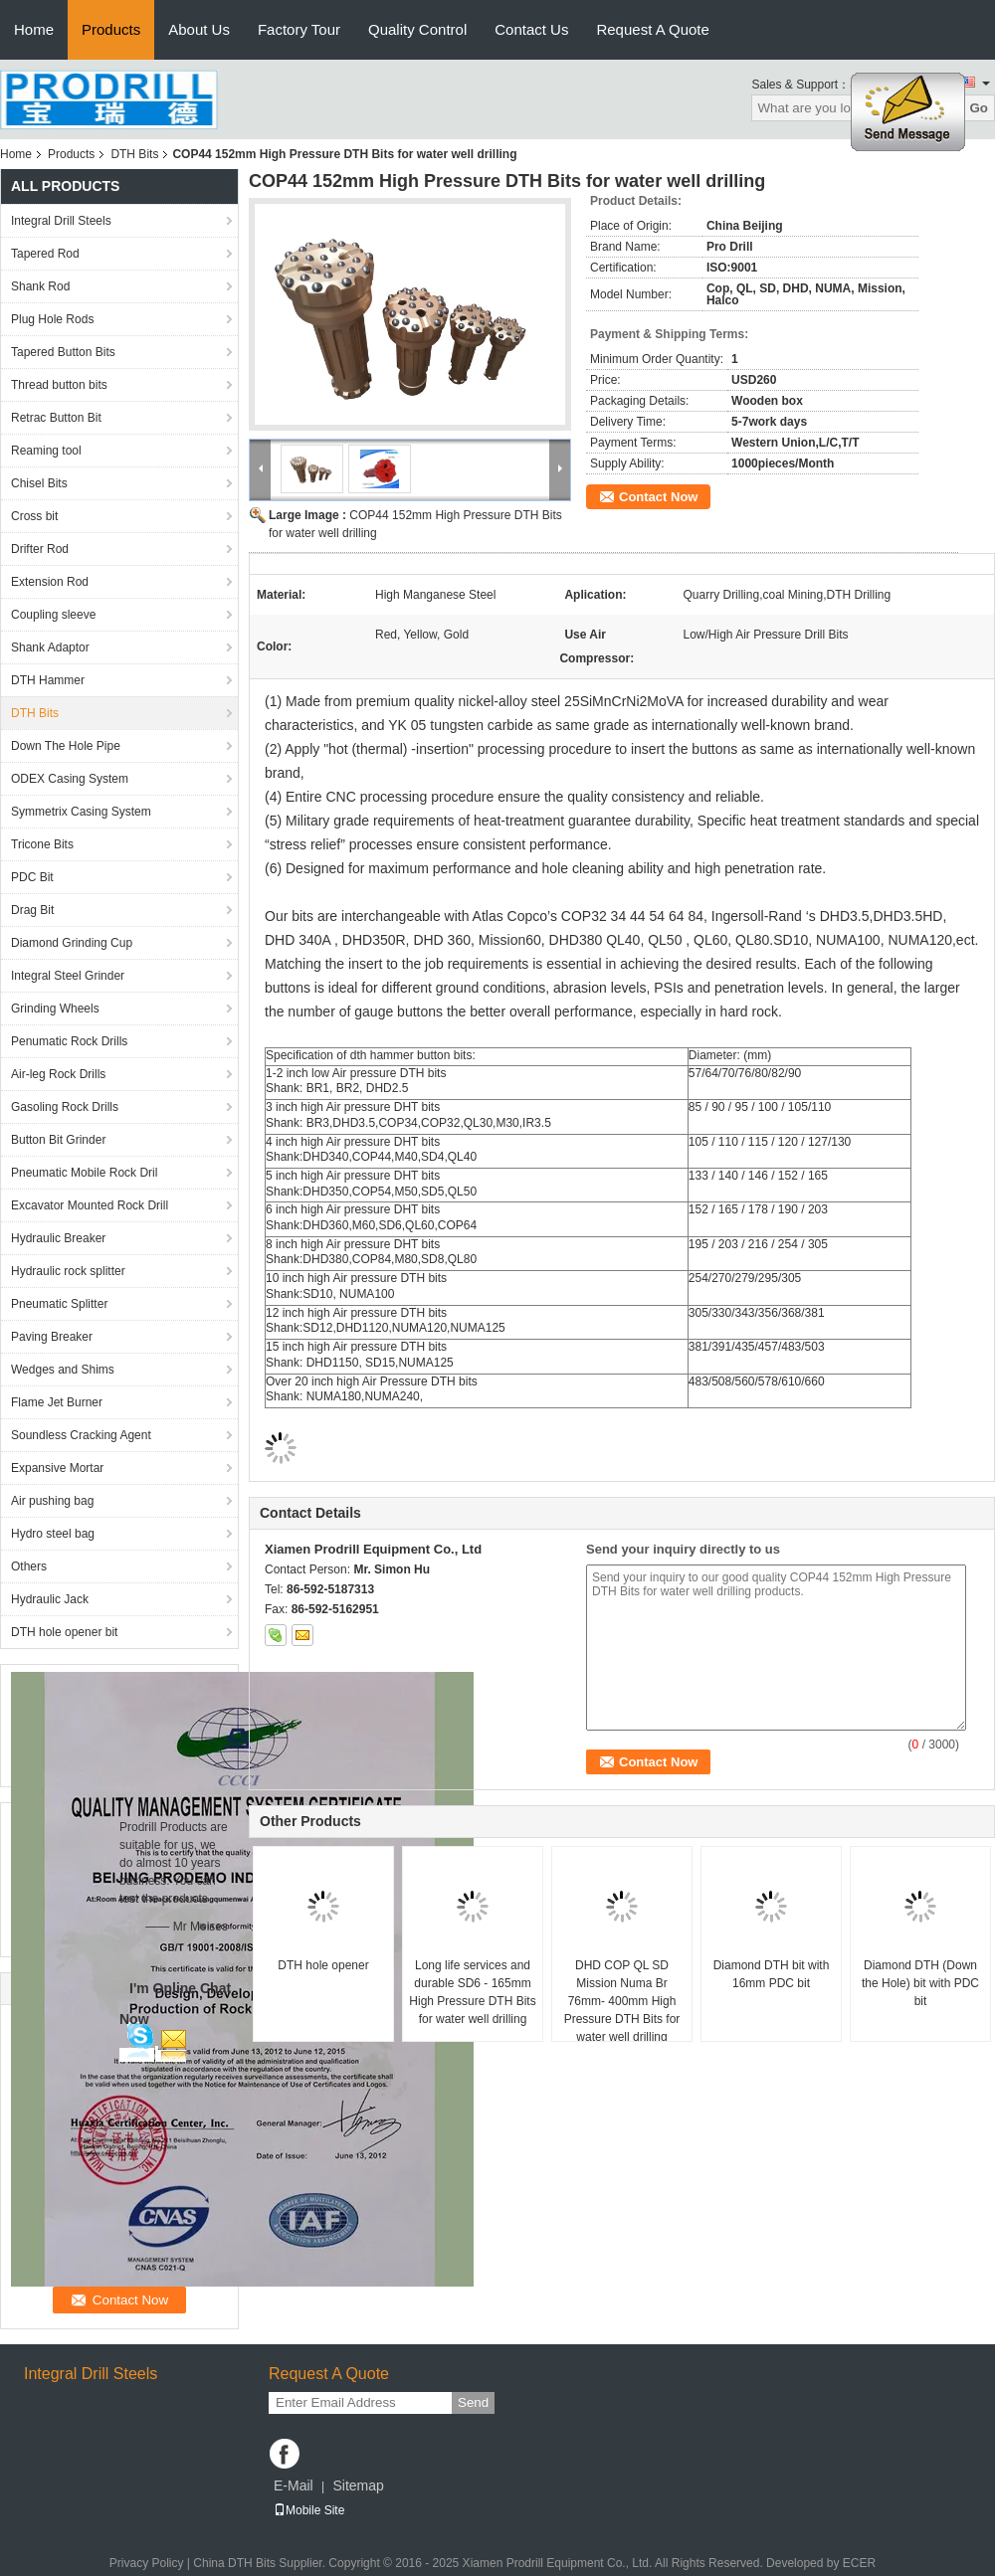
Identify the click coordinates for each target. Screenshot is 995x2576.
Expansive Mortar (57, 1468)
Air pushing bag (52, 1501)
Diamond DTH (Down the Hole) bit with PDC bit (920, 1983)
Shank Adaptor (50, 647)
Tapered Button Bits (63, 352)
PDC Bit (32, 877)
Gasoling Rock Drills (64, 1107)
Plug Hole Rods (52, 319)
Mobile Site (309, 2510)
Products (111, 29)
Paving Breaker (52, 1337)
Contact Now (658, 496)
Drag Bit (32, 910)
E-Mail (293, 2485)
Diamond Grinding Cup (71, 943)
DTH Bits (134, 154)
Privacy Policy (146, 2563)
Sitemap (357, 2485)
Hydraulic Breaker (58, 1238)
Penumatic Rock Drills (69, 1041)
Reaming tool (46, 451)
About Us (199, 29)
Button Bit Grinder (58, 1140)
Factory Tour (299, 29)
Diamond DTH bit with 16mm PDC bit (771, 1974)
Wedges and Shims (62, 1370)
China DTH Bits (234, 2563)
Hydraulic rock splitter (68, 1271)
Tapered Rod (45, 254)
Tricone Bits (42, 844)
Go (978, 107)
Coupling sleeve (53, 615)
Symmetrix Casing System (81, 812)
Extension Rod (50, 582)
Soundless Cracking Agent (81, 1435)
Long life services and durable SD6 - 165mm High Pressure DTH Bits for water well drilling (472, 1992)
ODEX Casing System (69, 779)
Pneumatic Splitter (59, 1304)
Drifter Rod (40, 549)
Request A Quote (652, 29)
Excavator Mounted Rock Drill (89, 1205)
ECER (859, 2563)
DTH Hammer (48, 680)
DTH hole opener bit (64, 1632)
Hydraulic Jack (50, 1599)
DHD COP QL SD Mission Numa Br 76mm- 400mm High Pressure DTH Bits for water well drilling (622, 2001)
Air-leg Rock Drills (58, 1074)
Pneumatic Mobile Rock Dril (84, 1173)
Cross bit (34, 516)
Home (34, 29)
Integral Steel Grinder (67, 976)
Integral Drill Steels (61, 221)
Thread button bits (59, 385)
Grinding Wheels (55, 1008)
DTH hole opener (323, 1965)
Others (29, 1566)
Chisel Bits (39, 483)
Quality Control (417, 29)
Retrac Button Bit (56, 418)
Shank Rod (40, 286)
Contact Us (531, 29)
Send (473, 2402)
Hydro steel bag (53, 1534)
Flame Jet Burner (56, 1402)
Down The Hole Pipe (65, 746)
